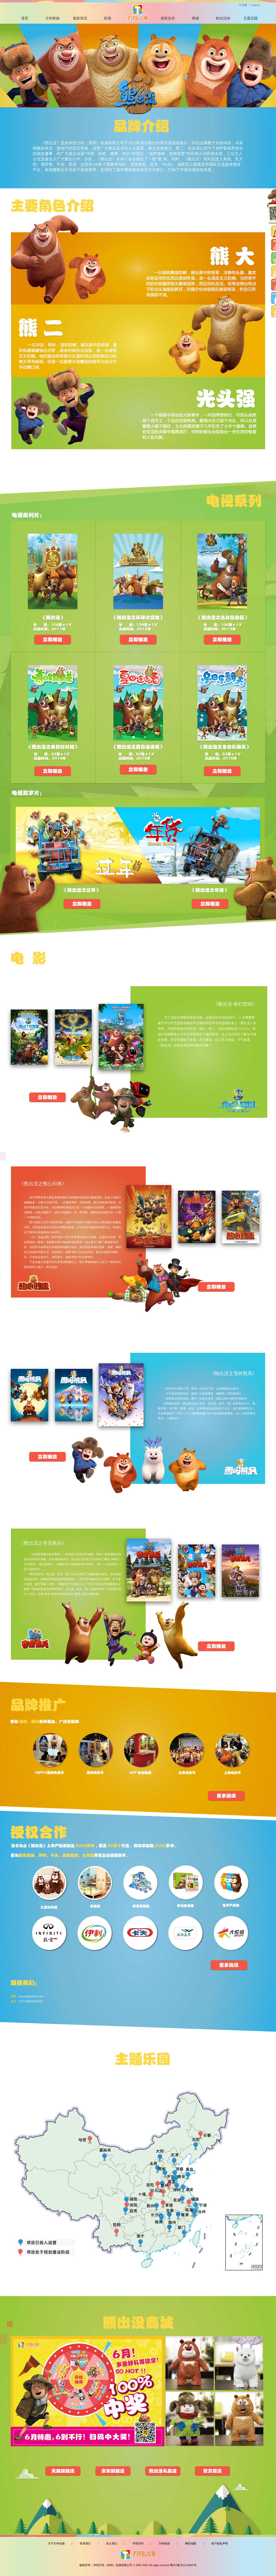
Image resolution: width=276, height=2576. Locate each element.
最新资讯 (80, 18)
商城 (195, 18)
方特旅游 (164, 2543)
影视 (107, 18)
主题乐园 (250, 18)
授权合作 (168, 18)
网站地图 (190, 2543)
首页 (24, 18)
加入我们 (111, 2543)
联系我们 (85, 2543)
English (255, 5)
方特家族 (52, 18)
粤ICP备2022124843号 (183, 2565)
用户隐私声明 (219, 2543)
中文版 (243, 5)
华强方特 (138, 2543)
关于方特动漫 (56, 2543)
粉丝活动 (223, 18)
